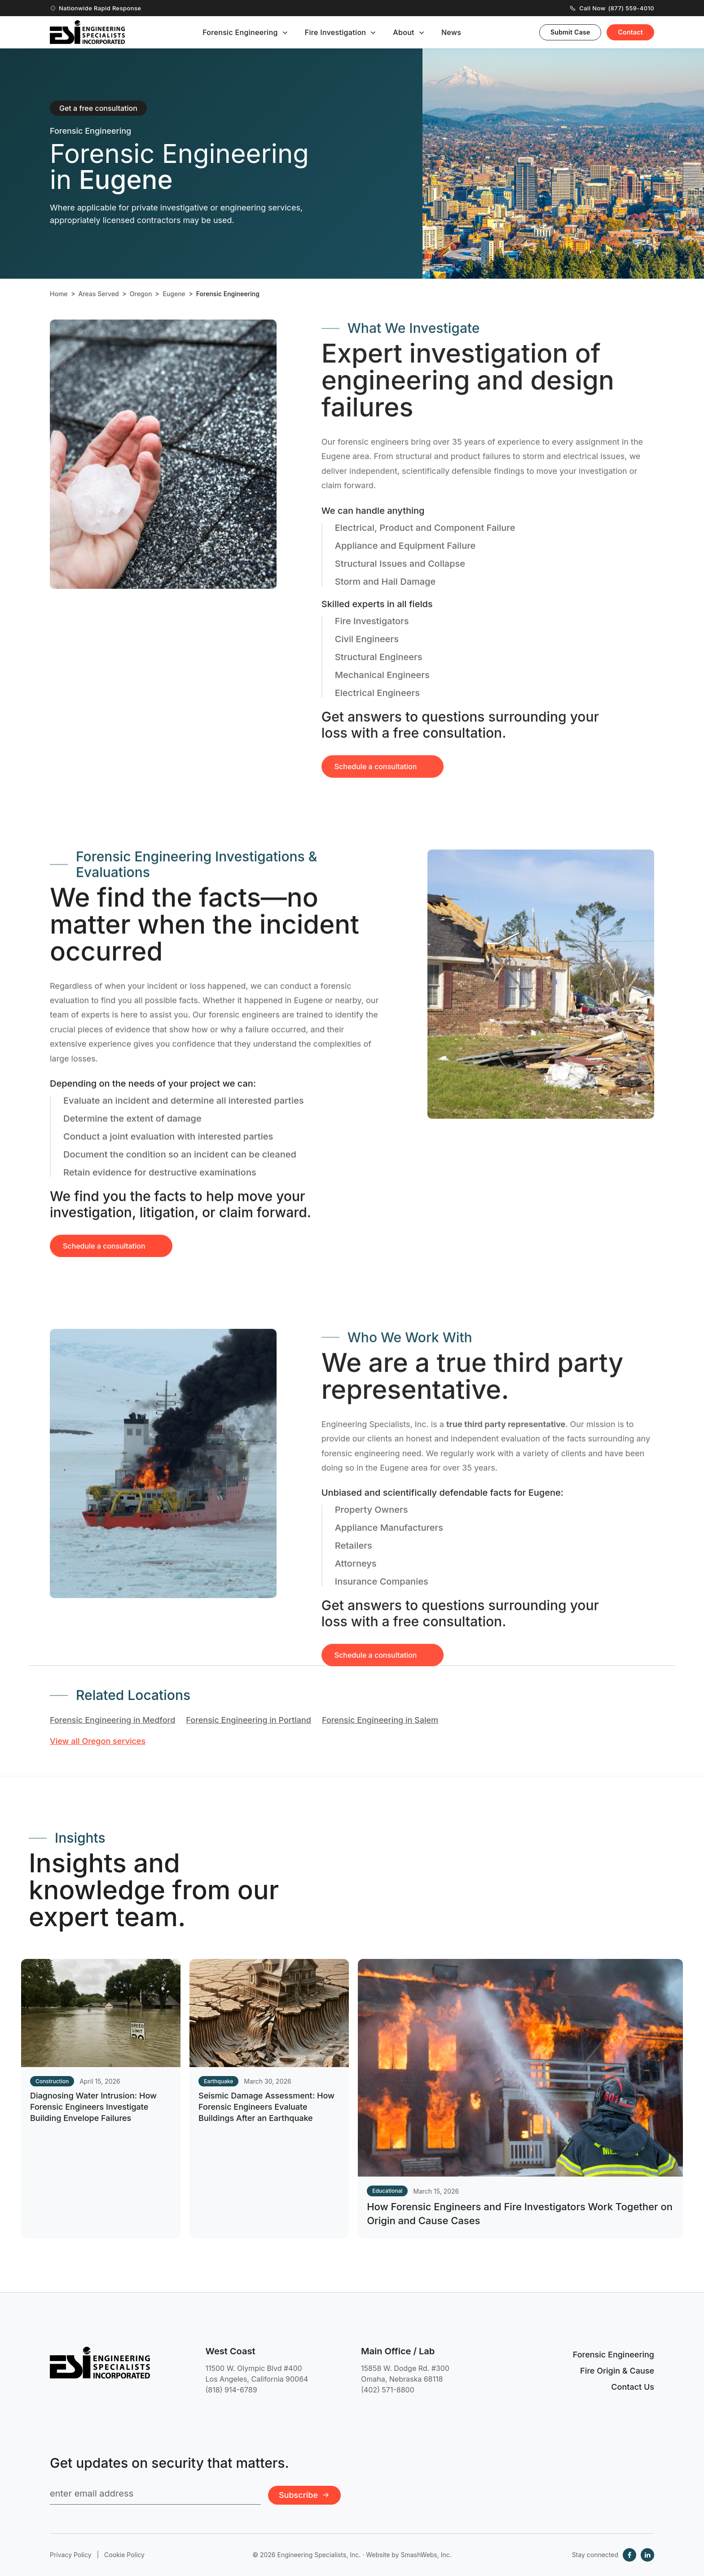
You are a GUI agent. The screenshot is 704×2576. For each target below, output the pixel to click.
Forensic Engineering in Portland (248, 1720)
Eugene (174, 294)
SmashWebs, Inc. (425, 2554)
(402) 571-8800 (387, 2389)
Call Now (612, 8)
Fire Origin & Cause (617, 2370)
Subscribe (304, 2495)
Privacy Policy (71, 2554)
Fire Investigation (335, 32)
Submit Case (570, 32)
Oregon (141, 294)
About (403, 32)
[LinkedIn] (647, 2555)
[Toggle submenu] (285, 32)
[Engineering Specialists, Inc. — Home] (87, 32)
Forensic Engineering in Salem (380, 1720)
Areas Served (99, 294)
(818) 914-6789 (231, 2389)
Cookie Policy (124, 2554)
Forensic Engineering (240, 32)
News (451, 32)
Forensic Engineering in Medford (112, 1720)
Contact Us (632, 2387)
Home (59, 294)
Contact (630, 32)
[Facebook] (629, 2555)
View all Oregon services (97, 1741)
